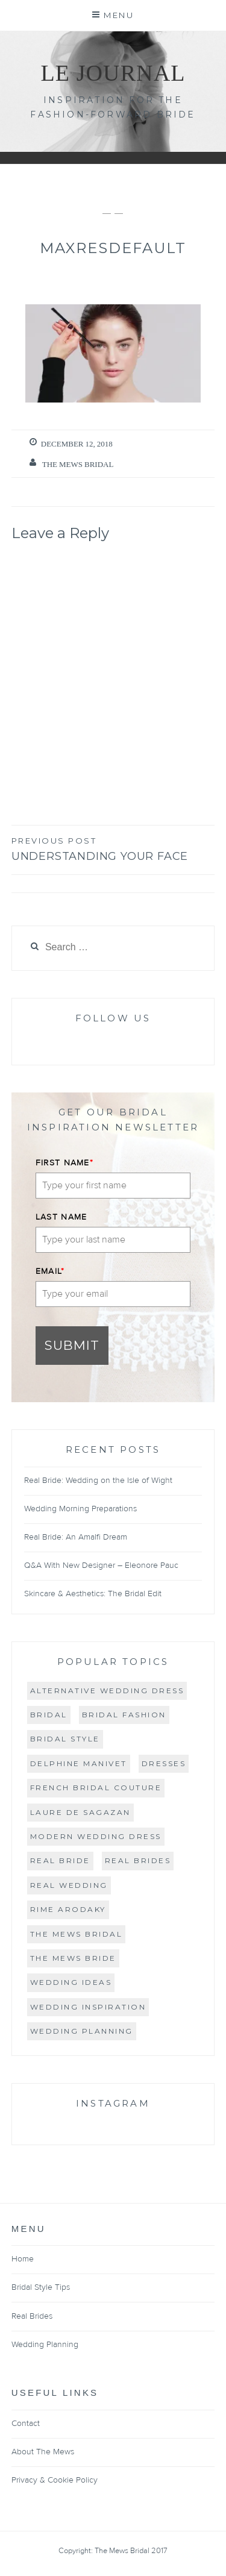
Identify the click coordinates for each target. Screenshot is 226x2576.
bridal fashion (124, 1714)
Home (22, 2259)
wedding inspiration (88, 2006)
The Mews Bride (73, 1958)
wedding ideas (71, 1982)
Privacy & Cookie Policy (54, 2480)
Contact (25, 2423)
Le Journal (112, 73)
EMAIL (50, 1271)
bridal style (65, 1738)
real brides (138, 1860)
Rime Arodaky (68, 1909)
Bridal (48, 1714)
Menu (119, 15)
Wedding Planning (81, 2030)
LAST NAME (61, 1217)
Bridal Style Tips (40, 2287)
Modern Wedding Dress (96, 1836)
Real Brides (31, 2316)
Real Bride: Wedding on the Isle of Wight (98, 1480)
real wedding (69, 1885)
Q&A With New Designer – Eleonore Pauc (101, 1565)
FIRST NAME (64, 1163)
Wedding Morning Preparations (80, 1509)
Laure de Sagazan (80, 1812)
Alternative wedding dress (107, 1690)
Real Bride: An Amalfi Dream (75, 1537)
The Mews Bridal (78, 464)
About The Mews (42, 2452)
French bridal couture (96, 1787)
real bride (60, 1860)
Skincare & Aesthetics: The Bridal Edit (93, 1594)
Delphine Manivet (78, 1763)
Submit (72, 1345)
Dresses (164, 1763)
